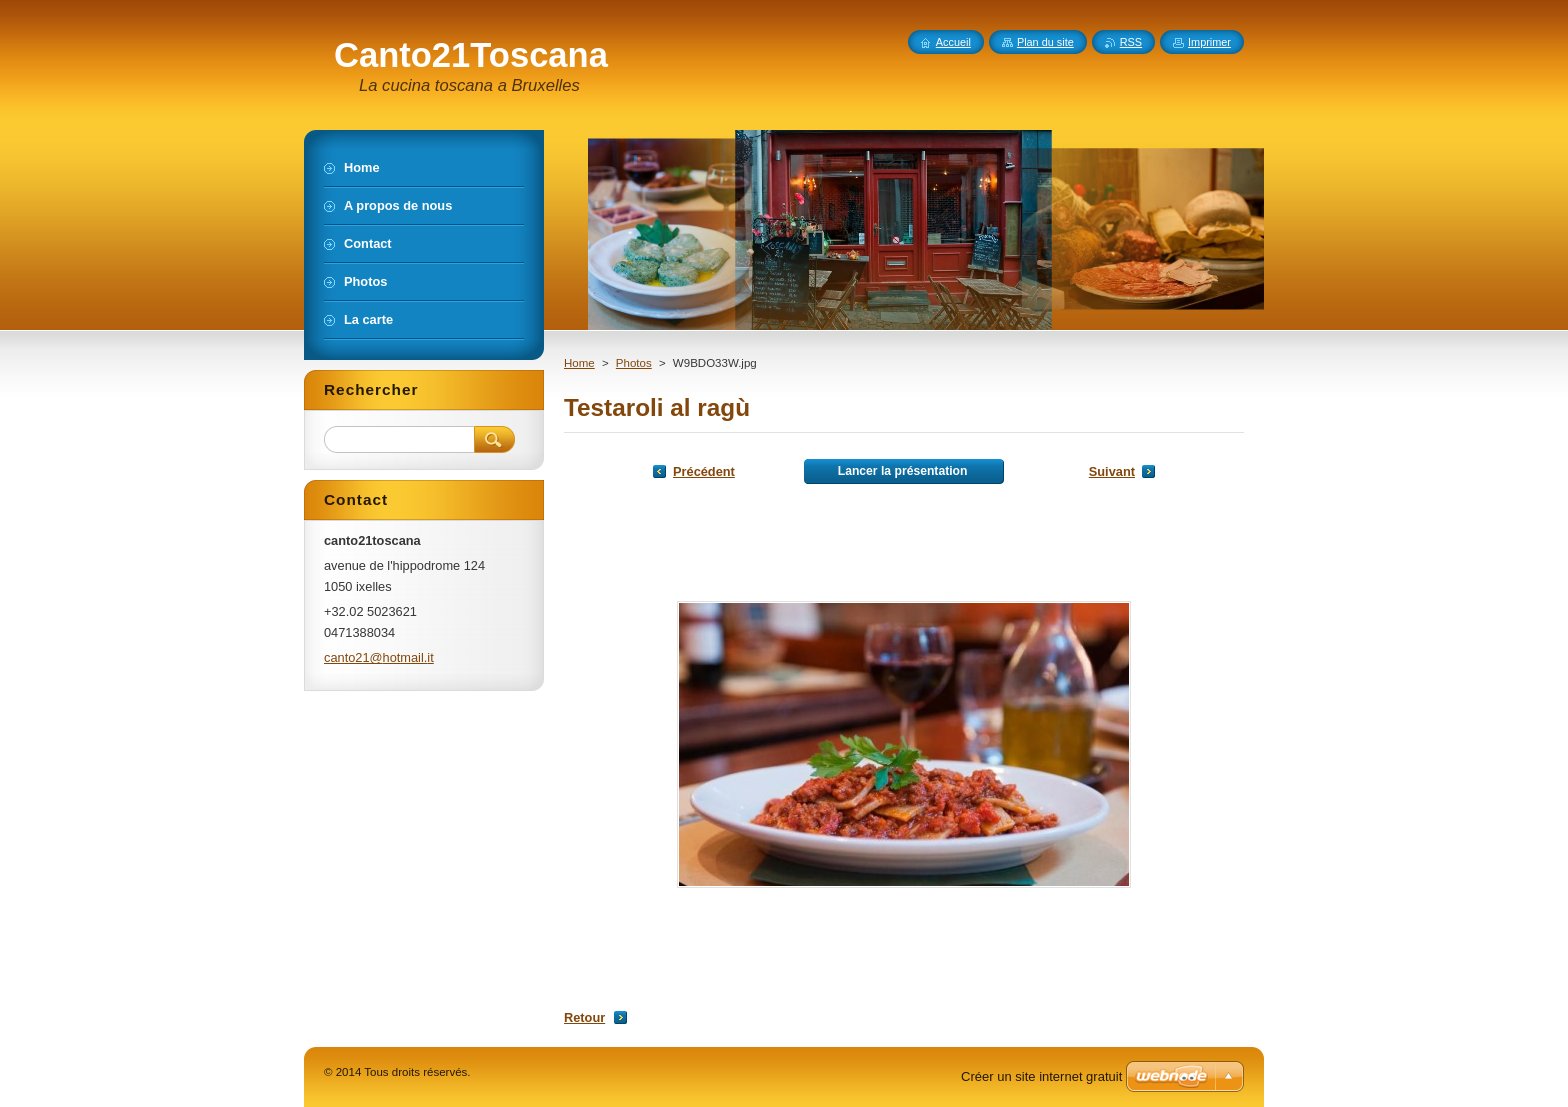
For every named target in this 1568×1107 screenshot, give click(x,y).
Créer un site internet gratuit (1041, 1076)
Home (579, 363)
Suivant (1112, 471)
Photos (634, 363)
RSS (1131, 42)
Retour (584, 1017)
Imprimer (1209, 42)
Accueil (953, 42)
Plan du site (1045, 42)
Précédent (704, 471)
